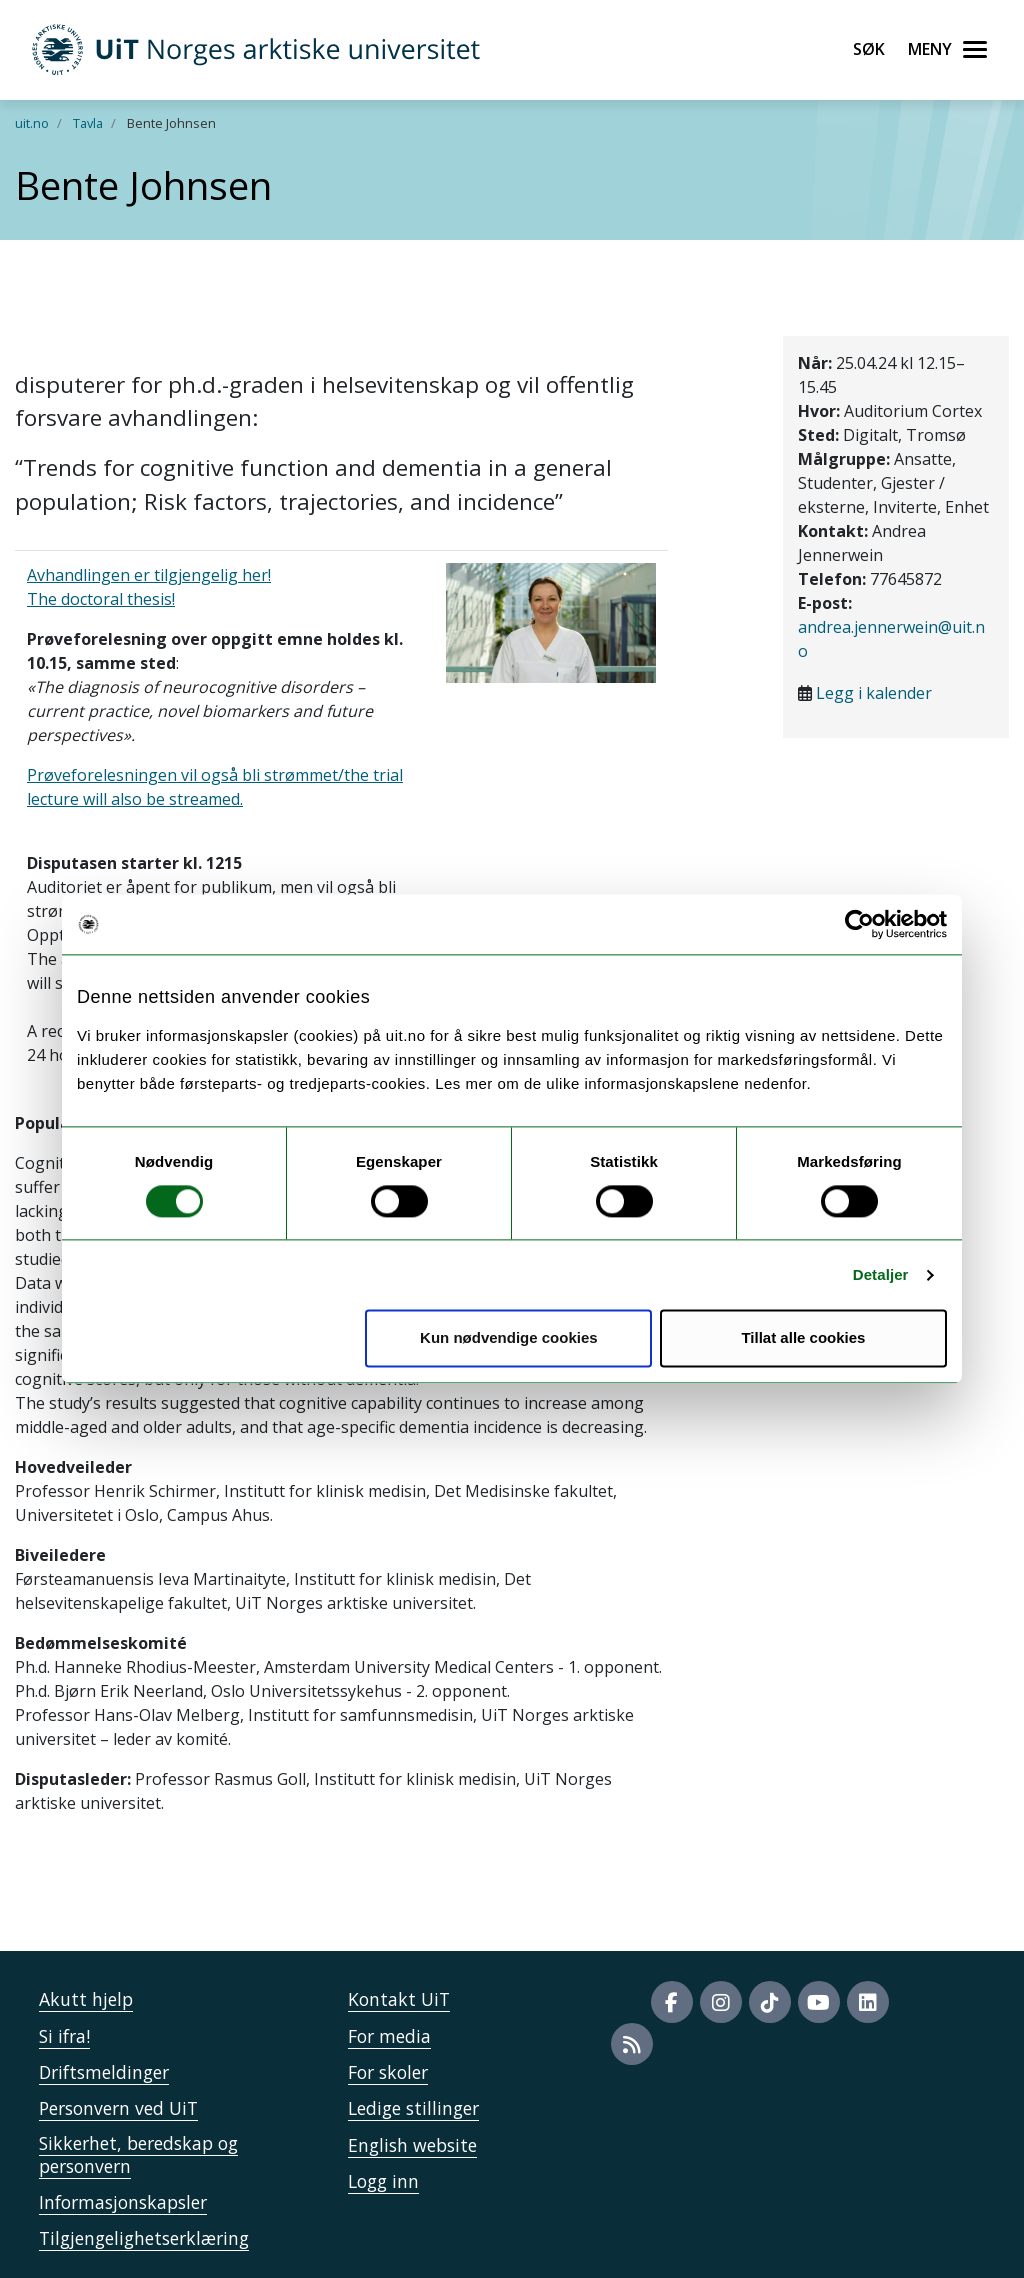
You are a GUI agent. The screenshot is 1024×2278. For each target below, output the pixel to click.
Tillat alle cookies (803, 1338)
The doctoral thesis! (101, 599)
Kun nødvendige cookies (509, 1338)
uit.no (32, 123)
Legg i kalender (874, 693)
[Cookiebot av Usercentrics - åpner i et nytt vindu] (859, 924)
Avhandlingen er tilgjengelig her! (149, 575)
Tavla (88, 123)
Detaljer (881, 1274)
